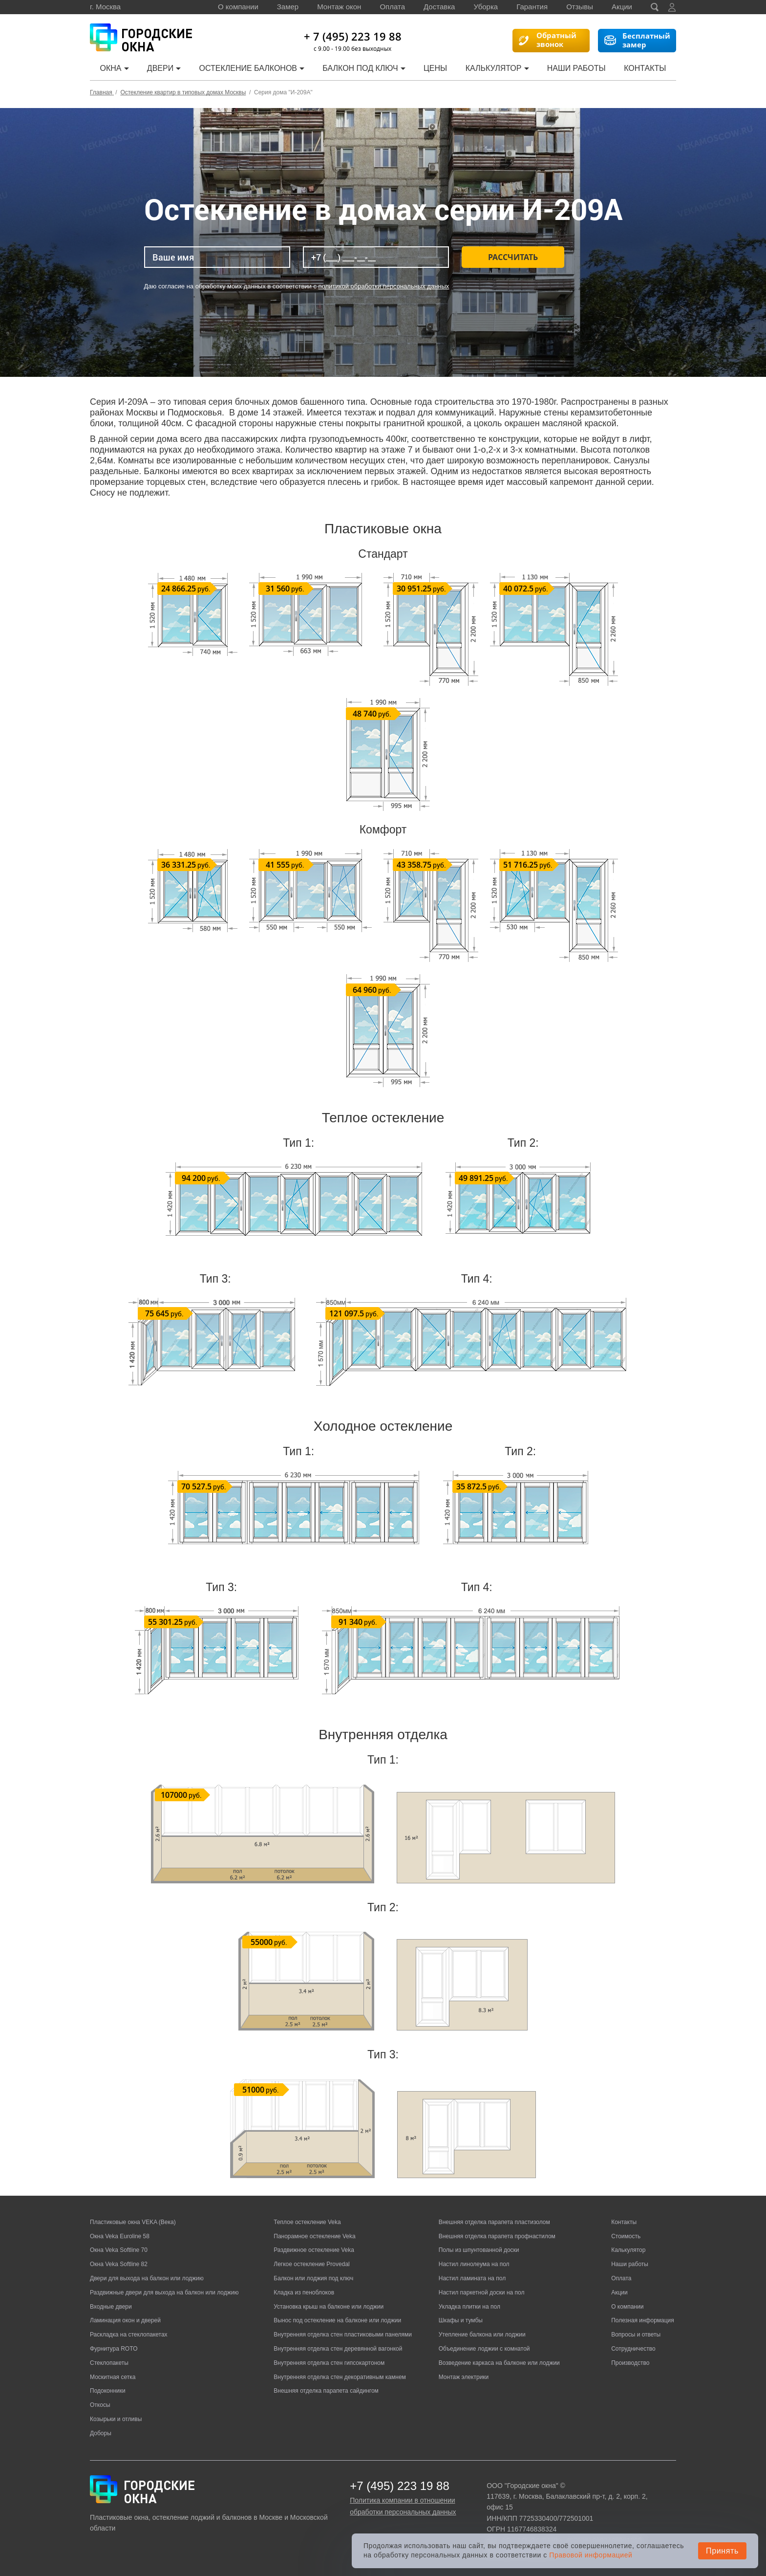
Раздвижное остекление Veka (314, 2250)
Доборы (100, 2433)
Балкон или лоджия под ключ (313, 2278)
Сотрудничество (633, 2348)
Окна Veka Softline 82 (119, 2264)
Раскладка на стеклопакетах (129, 2334)
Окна (114, 68)
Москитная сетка (112, 2377)
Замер (287, 6)
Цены (435, 68)
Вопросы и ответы (635, 2334)
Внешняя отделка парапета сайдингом (326, 2390)
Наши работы (576, 68)
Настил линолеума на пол (474, 2264)
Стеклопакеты (109, 2362)
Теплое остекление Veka (307, 2222)
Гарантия (532, 6)
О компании (238, 6)
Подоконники (108, 2390)
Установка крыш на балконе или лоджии (328, 2306)
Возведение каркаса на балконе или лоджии (499, 2362)
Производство (630, 2362)
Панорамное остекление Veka (314, 2236)
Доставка (439, 6)
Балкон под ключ (363, 68)
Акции (622, 6)
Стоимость (625, 2236)
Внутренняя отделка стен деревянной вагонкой (338, 2348)
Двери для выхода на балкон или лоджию (147, 2278)
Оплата (392, 6)
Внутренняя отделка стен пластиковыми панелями (343, 2334)
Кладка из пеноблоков (304, 2292)
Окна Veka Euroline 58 (119, 2236)
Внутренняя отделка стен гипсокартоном (329, 2362)
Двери (164, 68)
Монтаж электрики (464, 2377)
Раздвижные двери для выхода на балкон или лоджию (164, 2292)
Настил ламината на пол (472, 2278)
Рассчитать (513, 257)
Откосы (100, 2404)
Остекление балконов (251, 68)
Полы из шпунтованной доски (479, 2250)
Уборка (485, 6)
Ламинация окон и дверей (125, 2320)
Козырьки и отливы (116, 2419)
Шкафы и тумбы (461, 2320)
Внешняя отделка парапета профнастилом (497, 2236)
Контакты (645, 68)
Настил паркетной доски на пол (482, 2292)
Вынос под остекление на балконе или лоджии (337, 2320)
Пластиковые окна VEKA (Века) (133, 2222)
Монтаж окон (339, 6)
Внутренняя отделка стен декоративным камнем (340, 2377)
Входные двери (111, 2306)
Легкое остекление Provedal (311, 2264)
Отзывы (579, 6)
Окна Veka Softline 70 (119, 2250)
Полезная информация (642, 2320)
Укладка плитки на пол (469, 2306)
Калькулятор (497, 68)
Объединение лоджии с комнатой (484, 2348)
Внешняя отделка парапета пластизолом (494, 2222)
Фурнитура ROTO (114, 2348)
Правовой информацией (590, 2555)
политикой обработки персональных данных (384, 286)
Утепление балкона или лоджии (482, 2334)
